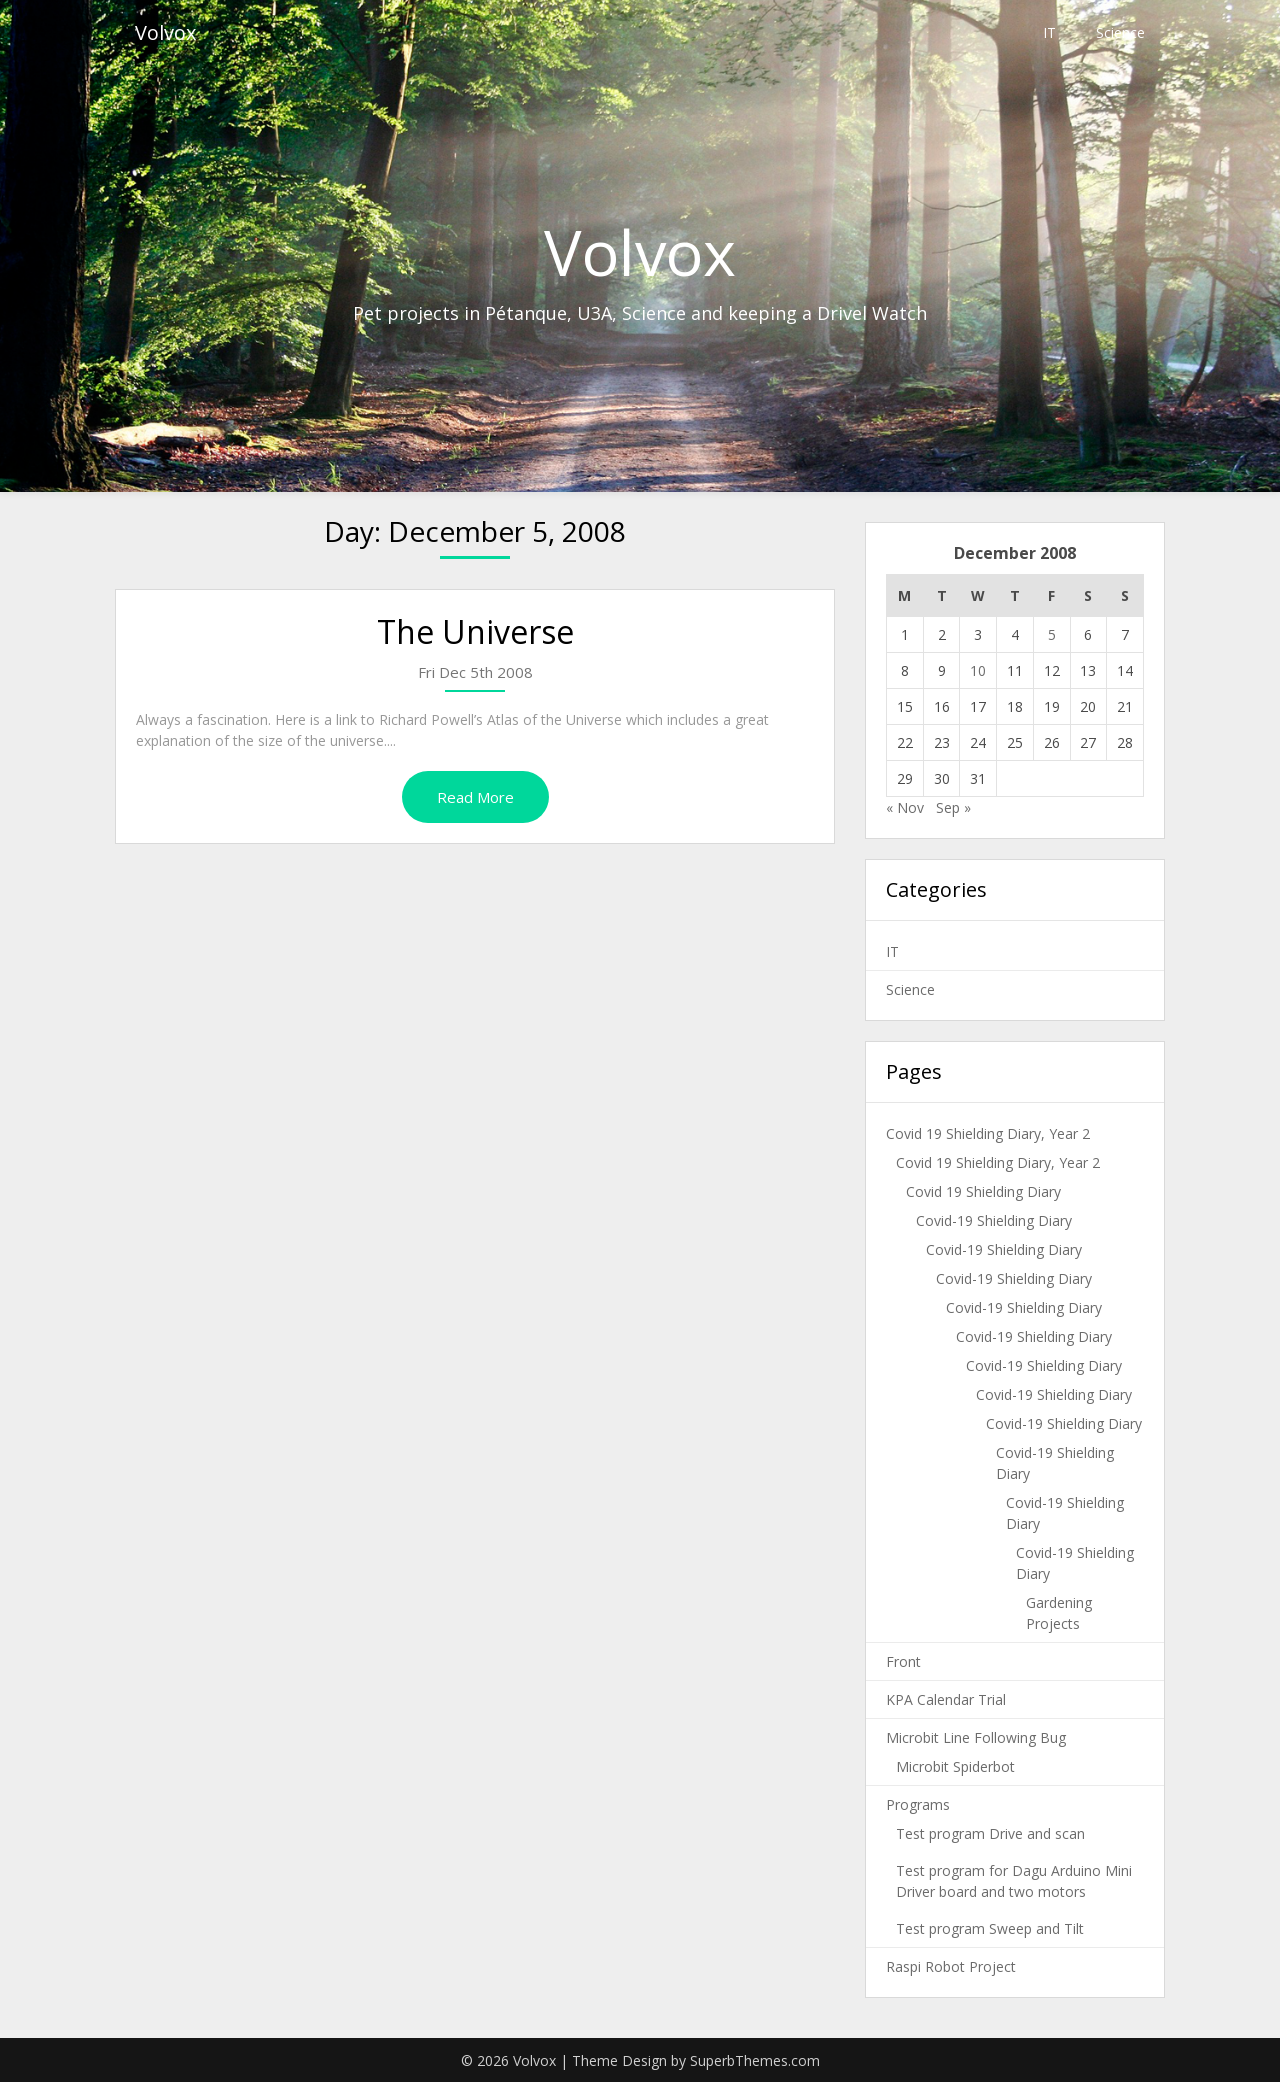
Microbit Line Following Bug (976, 1737)
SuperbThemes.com (755, 2060)
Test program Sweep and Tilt (990, 1928)
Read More (475, 797)
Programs (918, 1804)
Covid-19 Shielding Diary (994, 1220)
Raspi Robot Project (951, 1966)
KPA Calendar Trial (946, 1699)
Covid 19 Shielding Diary (983, 1191)
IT (1049, 32)
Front (903, 1661)
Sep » (953, 807)
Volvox (165, 32)
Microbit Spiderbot (955, 1766)
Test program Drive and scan (990, 1833)
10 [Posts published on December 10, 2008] (978, 670)
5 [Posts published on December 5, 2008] (1052, 634)
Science (1120, 32)
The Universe (475, 631)
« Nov (905, 807)
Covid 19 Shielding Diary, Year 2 (988, 1133)
